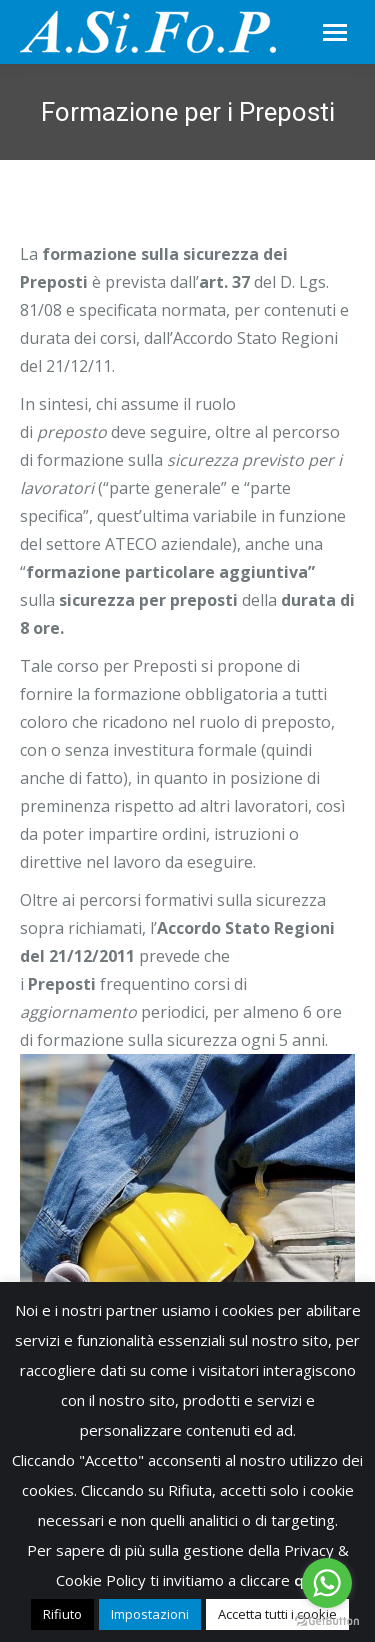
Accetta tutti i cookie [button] (277, 1614)
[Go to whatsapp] (327, 1583)
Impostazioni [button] (150, 1614)
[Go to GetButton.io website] (327, 1621)
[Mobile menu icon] (335, 32)
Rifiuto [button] (62, 1614)
